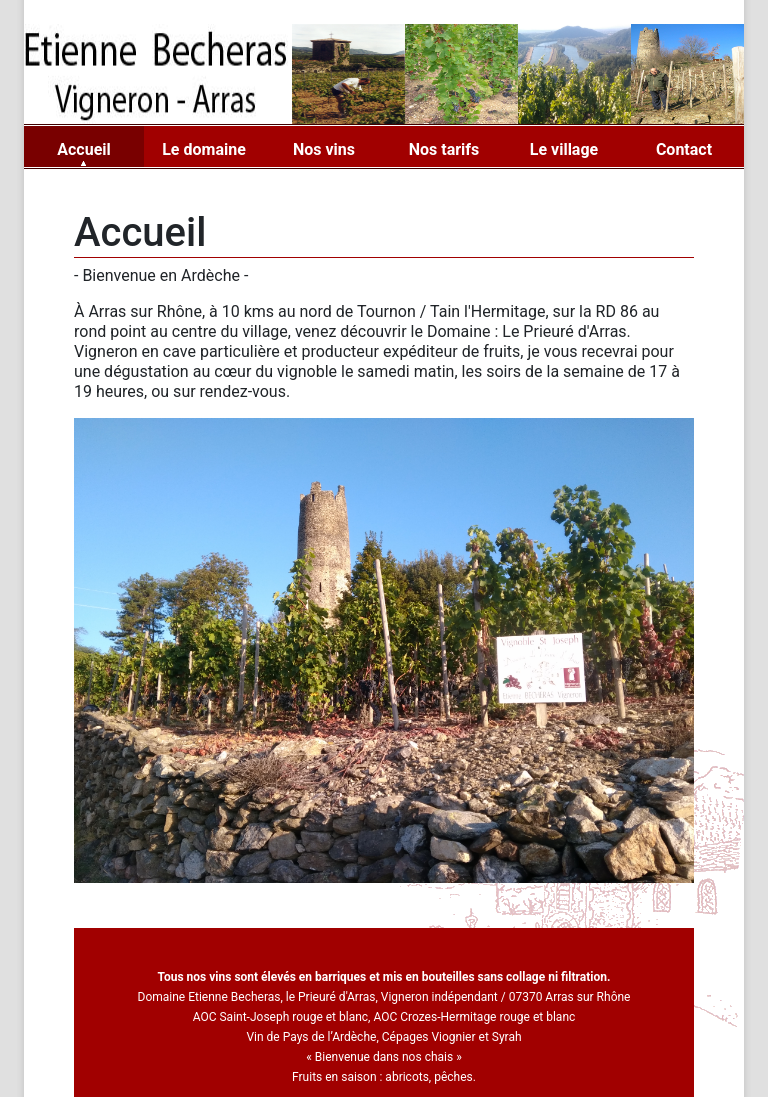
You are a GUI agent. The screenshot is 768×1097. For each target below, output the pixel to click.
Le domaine (204, 149)
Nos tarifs (444, 149)
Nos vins (324, 149)
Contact (684, 149)
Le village (564, 149)
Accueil (84, 149)
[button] (120, 898)
